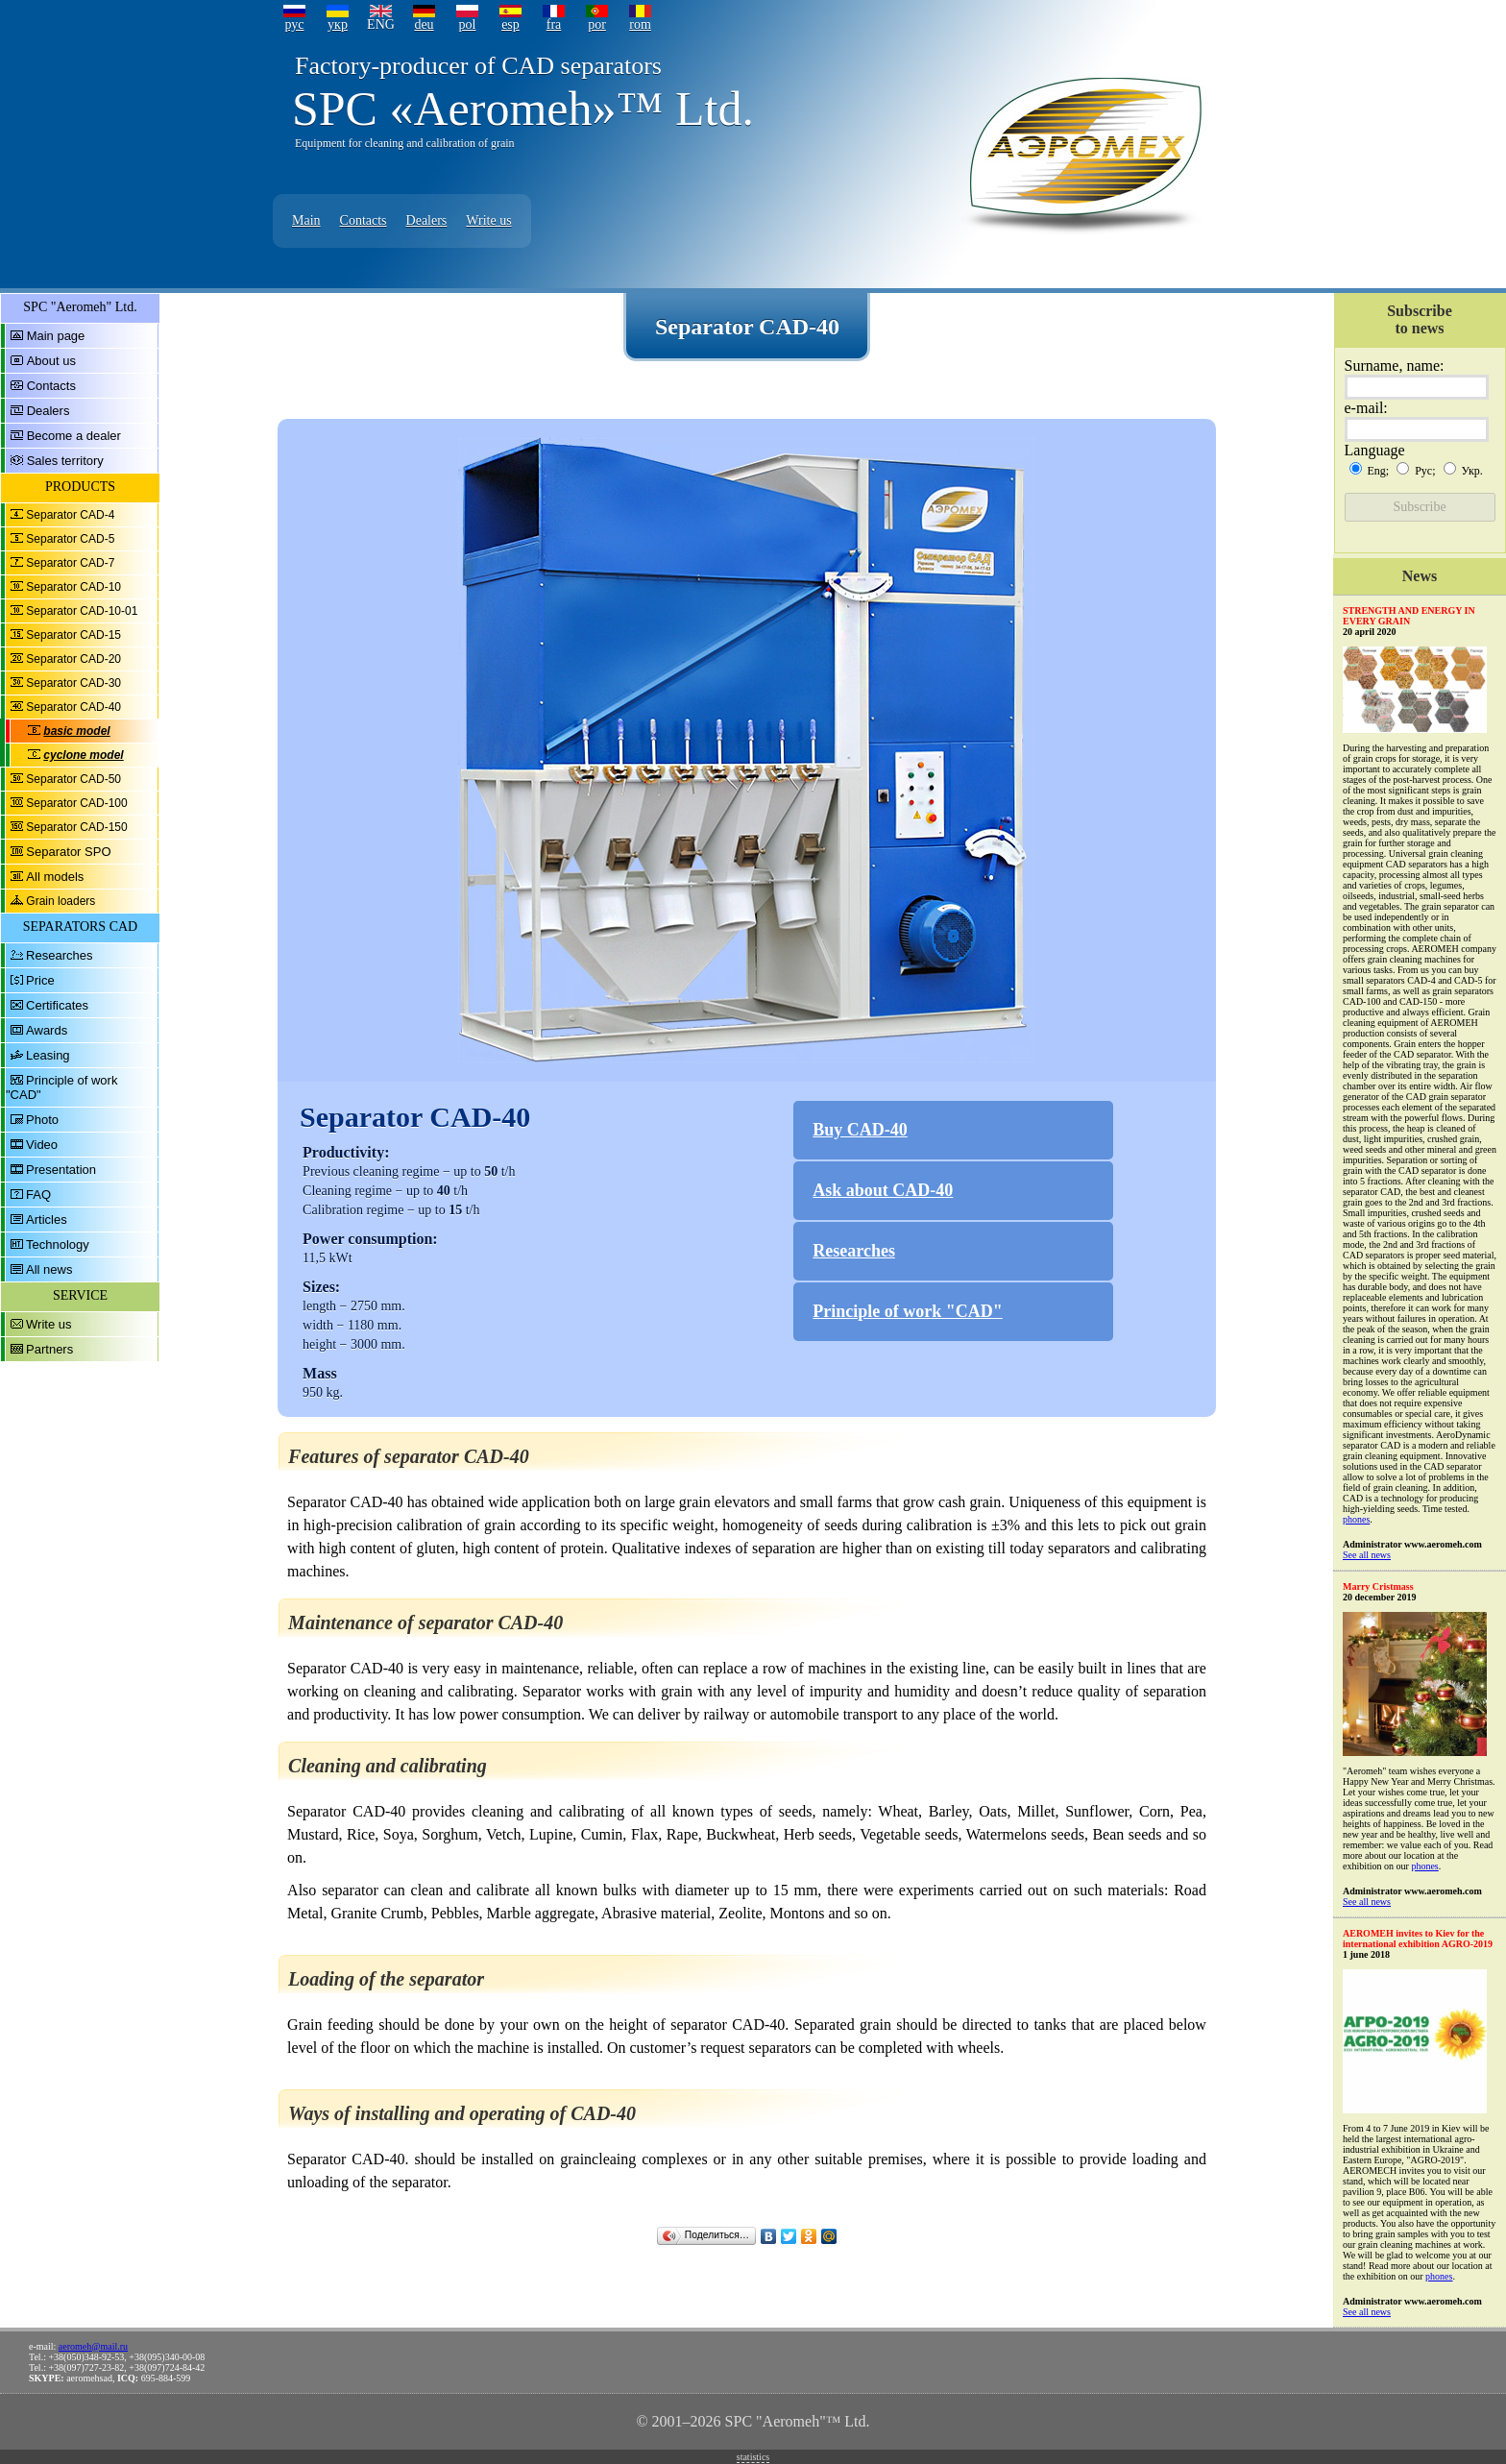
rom (640, 24)
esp (510, 24)
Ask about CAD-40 (883, 1190)
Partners (49, 1349)
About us (51, 361)
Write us (488, 220)
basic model (76, 731)
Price (40, 980)
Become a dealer (74, 435)
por (597, 24)
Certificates (57, 1005)
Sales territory (65, 460)
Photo (42, 1119)
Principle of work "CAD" (907, 1311)
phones (1356, 1519)
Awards (46, 1030)
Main (306, 220)
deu (423, 24)
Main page (56, 336)
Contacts (363, 220)
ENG (381, 24)
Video (42, 1144)
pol (467, 24)
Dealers (427, 220)
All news (49, 1269)
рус (294, 24)
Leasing (48, 1055)
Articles (46, 1219)
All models (55, 876)
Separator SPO (68, 851)
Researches (59, 955)
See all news (1367, 1554)
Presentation (61, 1169)
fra (554, 24)
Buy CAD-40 (860, 1129)
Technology (57, 1244)
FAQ (38, 1194)
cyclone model (83, 755)
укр (338, 24)
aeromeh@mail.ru (93, 2346)
